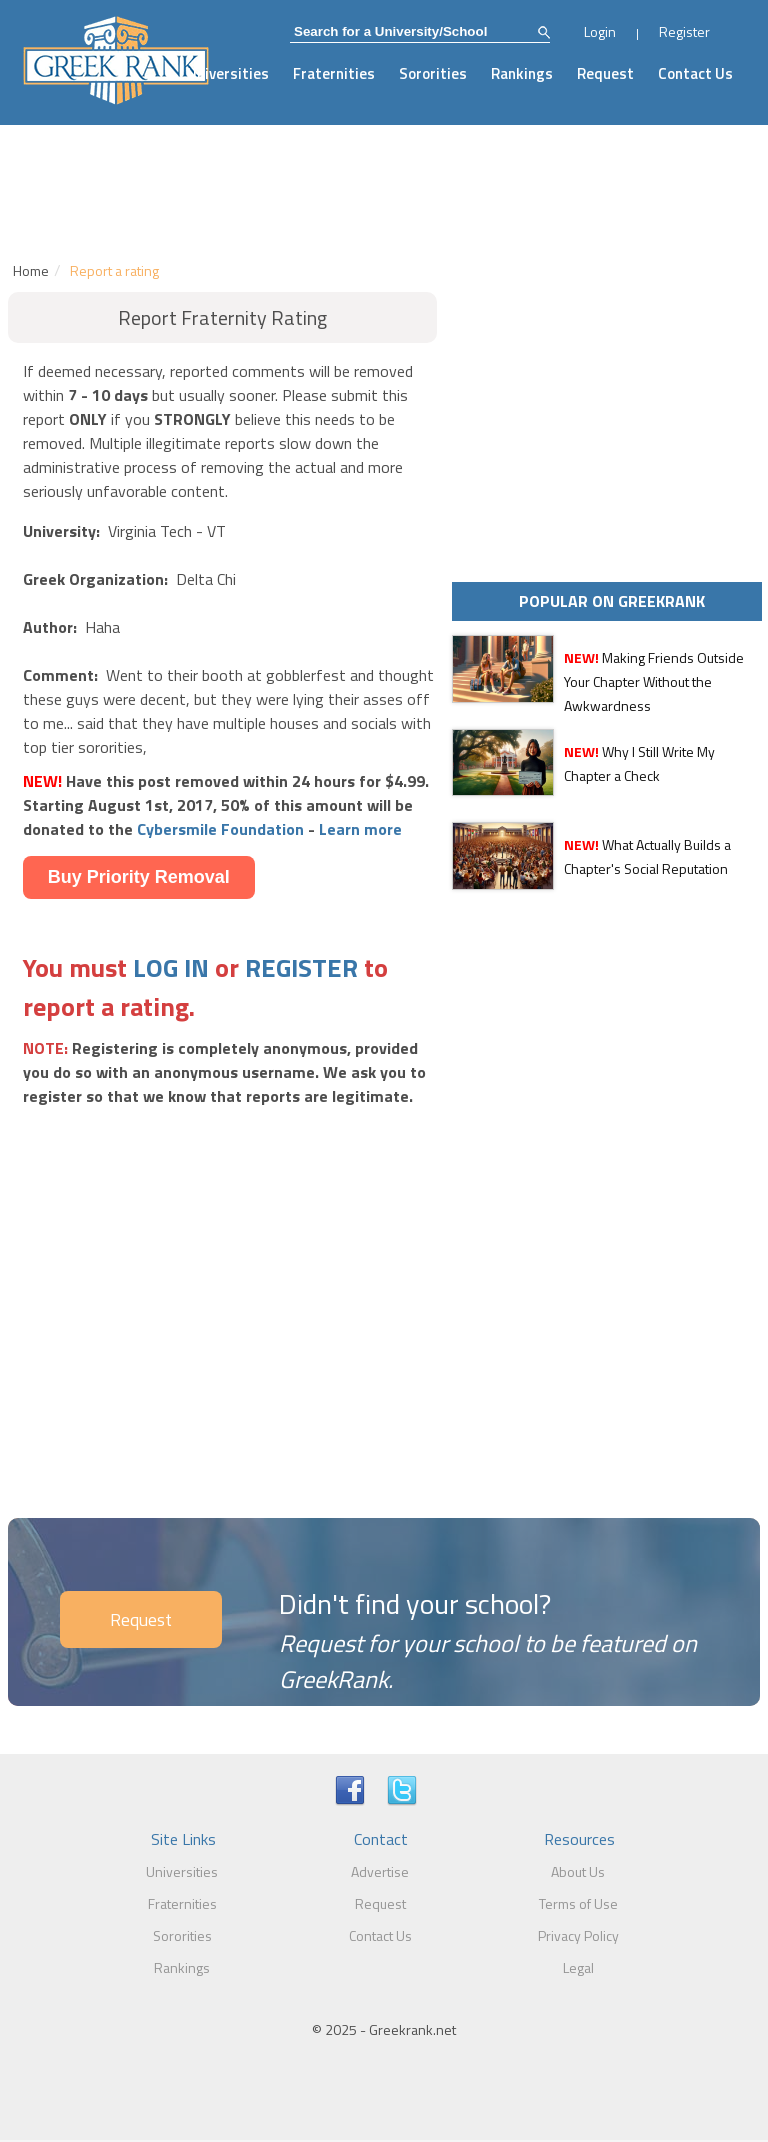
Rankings (522, 73)
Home (31, 270)
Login (600, 31)
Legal (578, 1967)
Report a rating (114, 270)
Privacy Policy (578, 1935)
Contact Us (695, 73)
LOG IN (171, 967)
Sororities (433, 73)
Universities (228, 73)
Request (605, 73)
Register (684, 31)
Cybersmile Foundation (220, 829)
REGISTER (301, 967)
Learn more (360, 829)
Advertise (380, 1871)
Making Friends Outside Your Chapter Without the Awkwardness (654, 681)
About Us (578, 1871)
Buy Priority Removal (139, 877)
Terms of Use (578, 1903)
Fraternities (334, 73)
